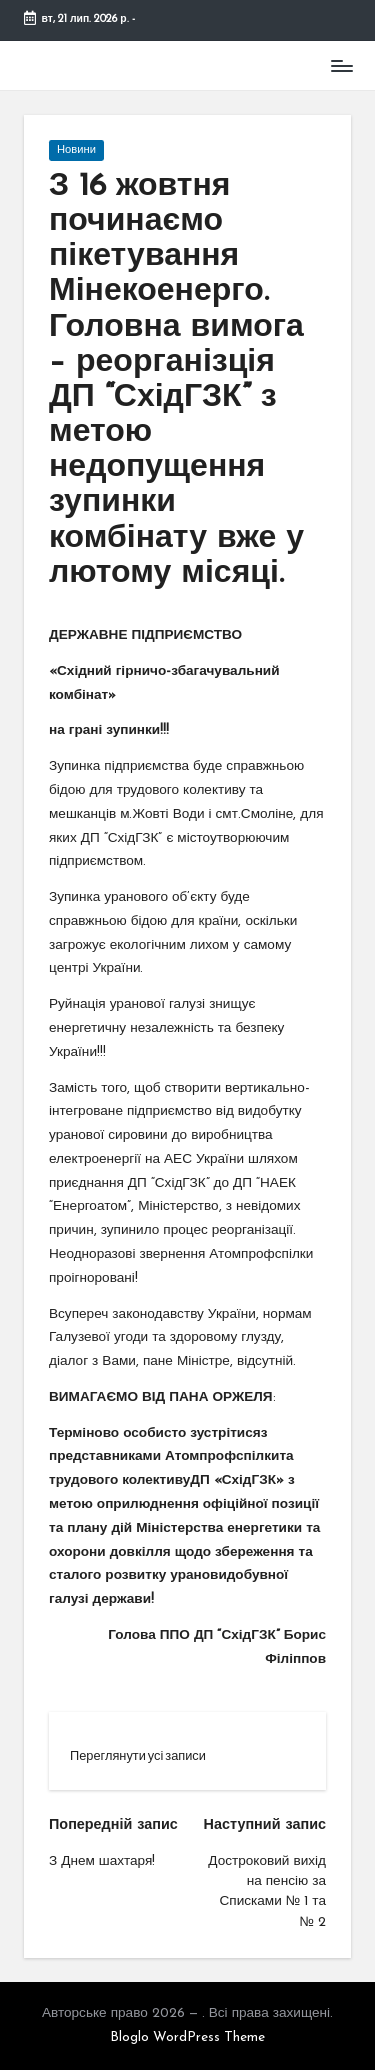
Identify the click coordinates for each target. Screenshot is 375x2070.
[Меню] (341, 65)
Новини (76, 150)
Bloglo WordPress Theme (187, 2037)
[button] (138, 1755)
